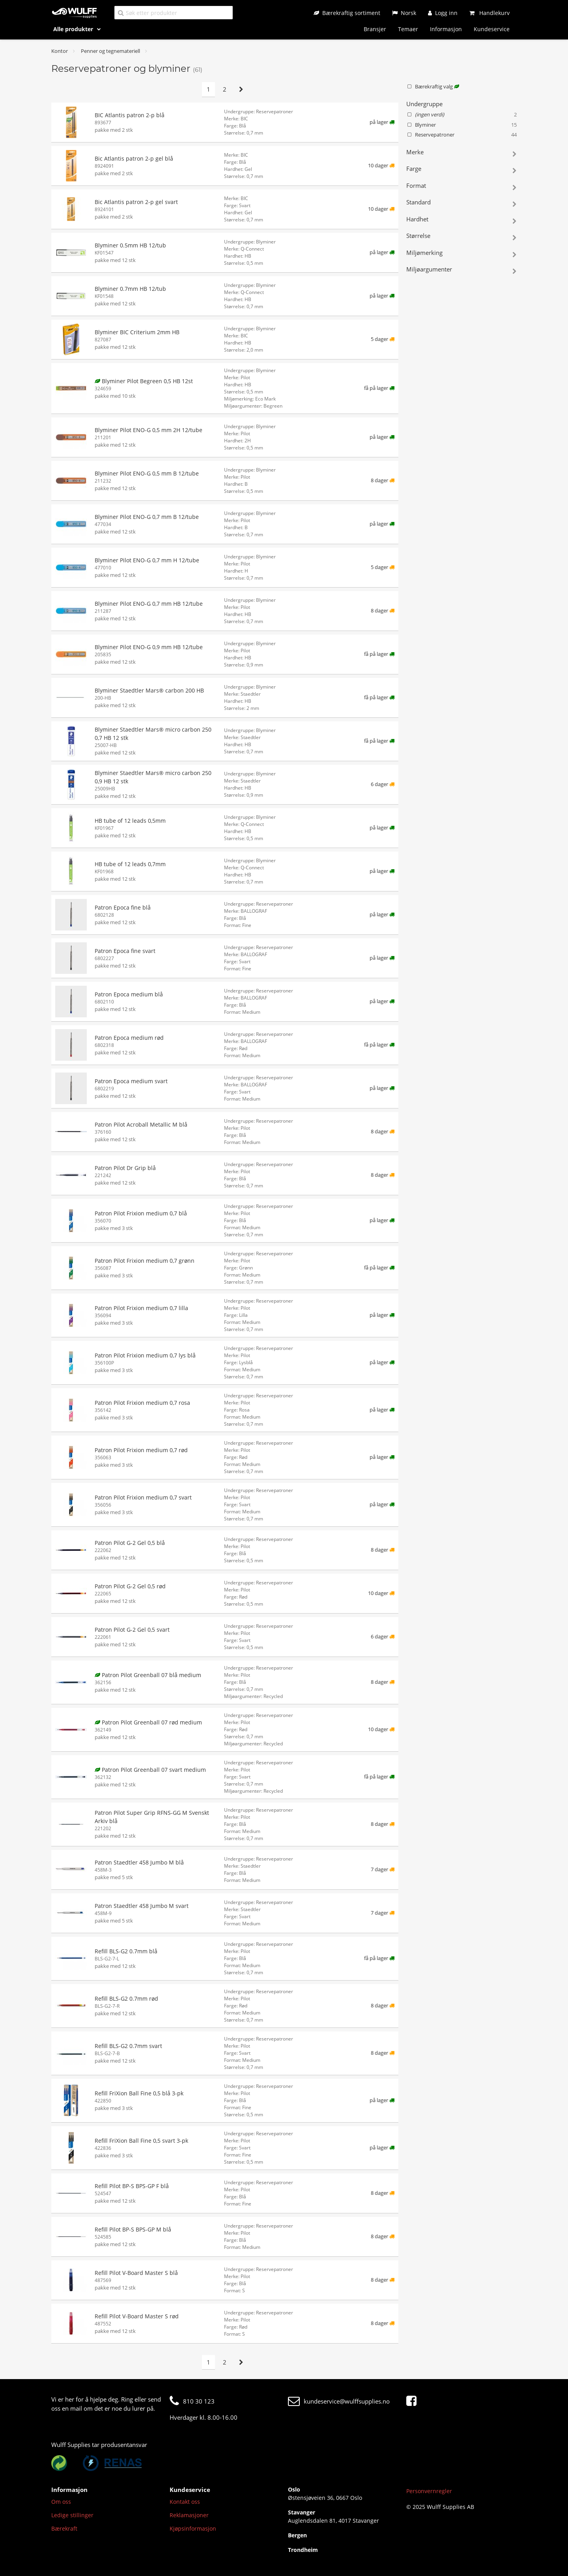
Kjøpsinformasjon (193, 2528)
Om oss (61, 2501)
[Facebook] (413, 2401)
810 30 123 (192, 2401)
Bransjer (375, 29)
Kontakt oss (185, 2501)
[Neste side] (241, 89)
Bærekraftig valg (432, 86)
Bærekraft (64, 2528)
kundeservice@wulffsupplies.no (339, 2401)
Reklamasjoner (189, 2515)
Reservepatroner (461, 135)
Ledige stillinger (72, 2515)
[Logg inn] (442, 13)
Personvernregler (429, 2491)
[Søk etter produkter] (173, 12)
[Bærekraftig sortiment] (347, 13)
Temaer (408, 29)
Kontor (59, 50)
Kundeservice (492, 29)
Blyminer (461, 125)
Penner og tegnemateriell (110, 50)
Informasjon (446, 29)
